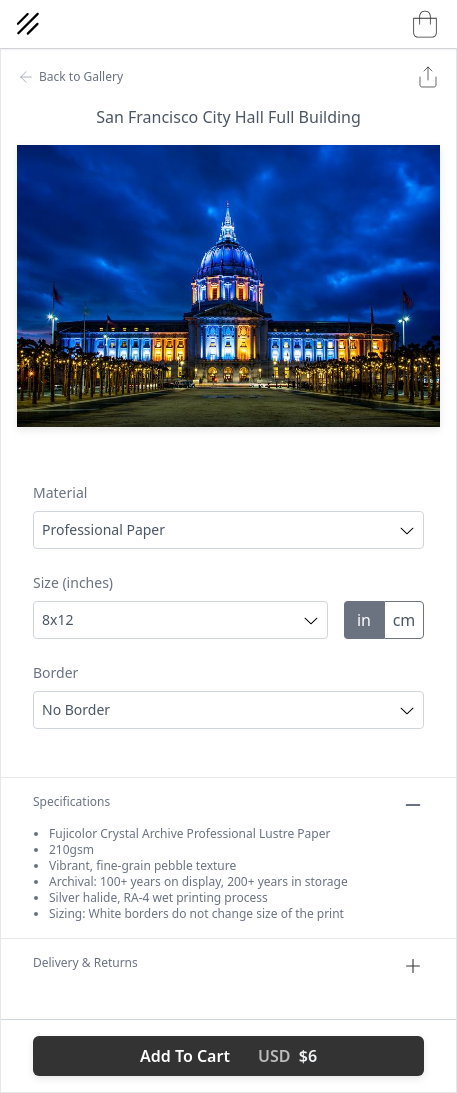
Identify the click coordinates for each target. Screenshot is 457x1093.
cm (404, 620)
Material (60, 492)
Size (73, 582)
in (364, 620)
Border (55, 672)
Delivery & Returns (228, 966)
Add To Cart (228, 1056)
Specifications (228, 805)
